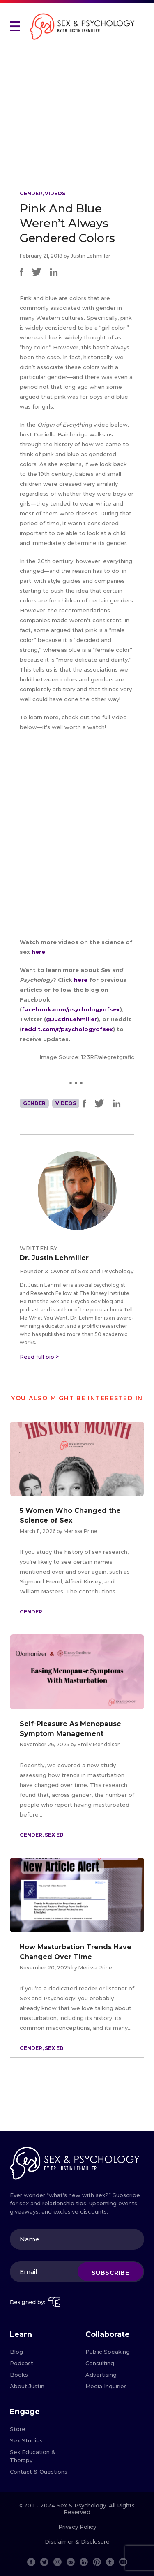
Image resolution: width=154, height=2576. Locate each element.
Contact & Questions (38, 2471)
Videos (55, 193)
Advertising (101, 2374)
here (38, 952)
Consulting (99, 2363)
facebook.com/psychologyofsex (71, 1009)
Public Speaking (107, 2351)
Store (17, 2429)
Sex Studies (26, 2440)
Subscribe (110, 2272)
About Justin (27, 2386)
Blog (16, 2351)
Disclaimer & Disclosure (77, 2541)
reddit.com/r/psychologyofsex (67, 1029)
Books (19, 2374)
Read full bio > (39, 1356)
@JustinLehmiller (71, 1019)
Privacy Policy (77, 2526)
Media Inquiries (106, 2386)
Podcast (21, 2363)
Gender (31, 193)
